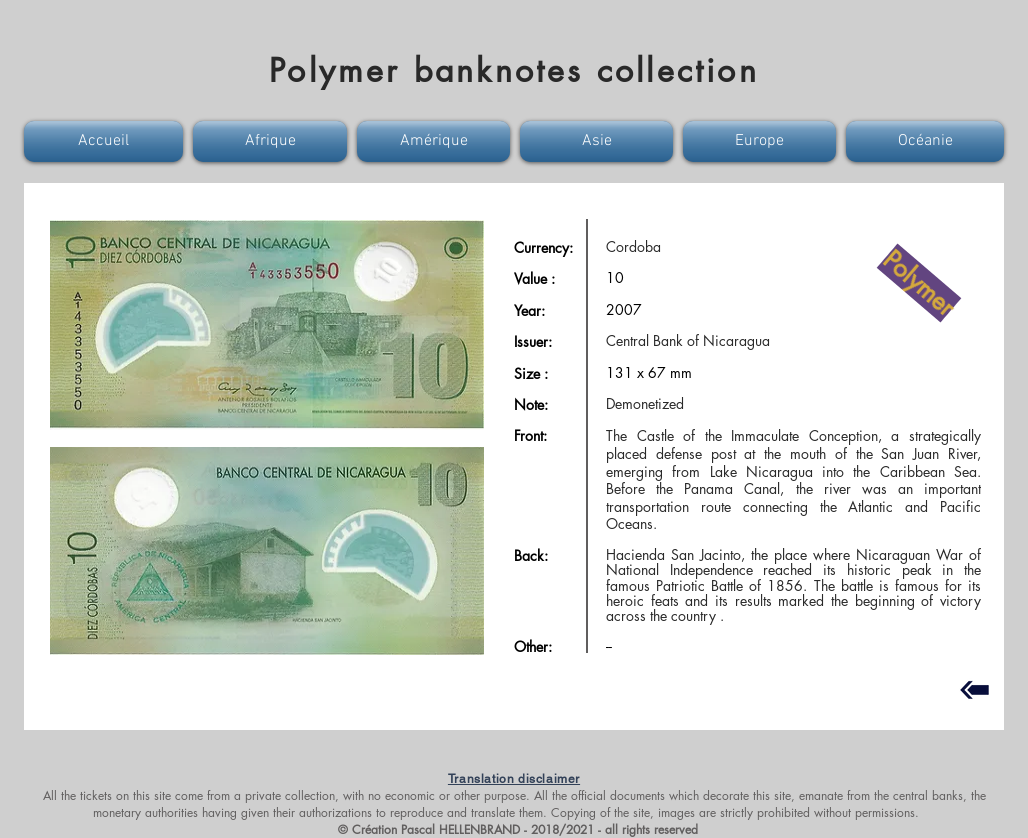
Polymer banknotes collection (514, 70)
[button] (106, 141)
